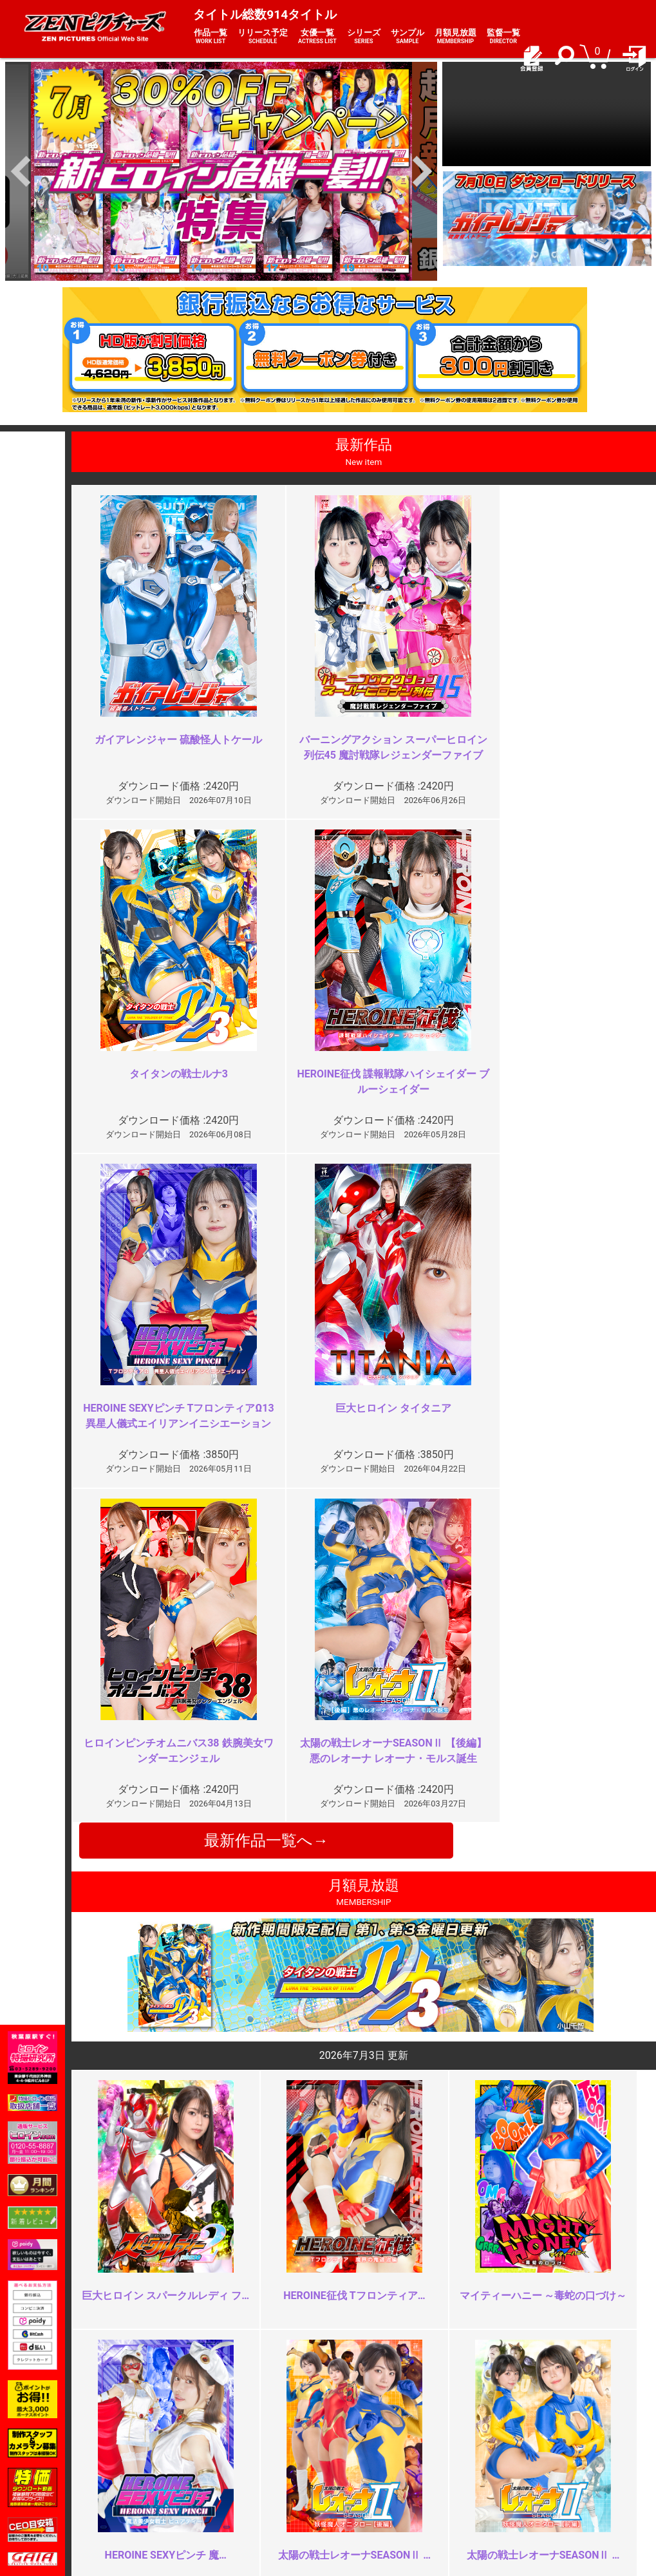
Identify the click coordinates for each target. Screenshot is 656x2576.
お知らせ (353, 2446)
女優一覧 (317, 36)
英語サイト (357, 2488)
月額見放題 (455, 36)
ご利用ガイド (146, 2461)
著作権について (258, 2502)
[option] (221, 171)
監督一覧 (503, 36)
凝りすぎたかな (229, 1974)
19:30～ (503, 2207)
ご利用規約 (249, 2446)
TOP (127, 2446)
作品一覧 (210, 36)
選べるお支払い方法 (159, 2488)
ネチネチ (506, 1982)
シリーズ (363, 36)
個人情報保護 (254, 2488)
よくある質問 (362, 2461)
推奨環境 (137, 2475)
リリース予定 (263, 36)
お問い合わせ (362, 2475)
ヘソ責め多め (224, 2207)
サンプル (407, 36)
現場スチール (146, 2502)
